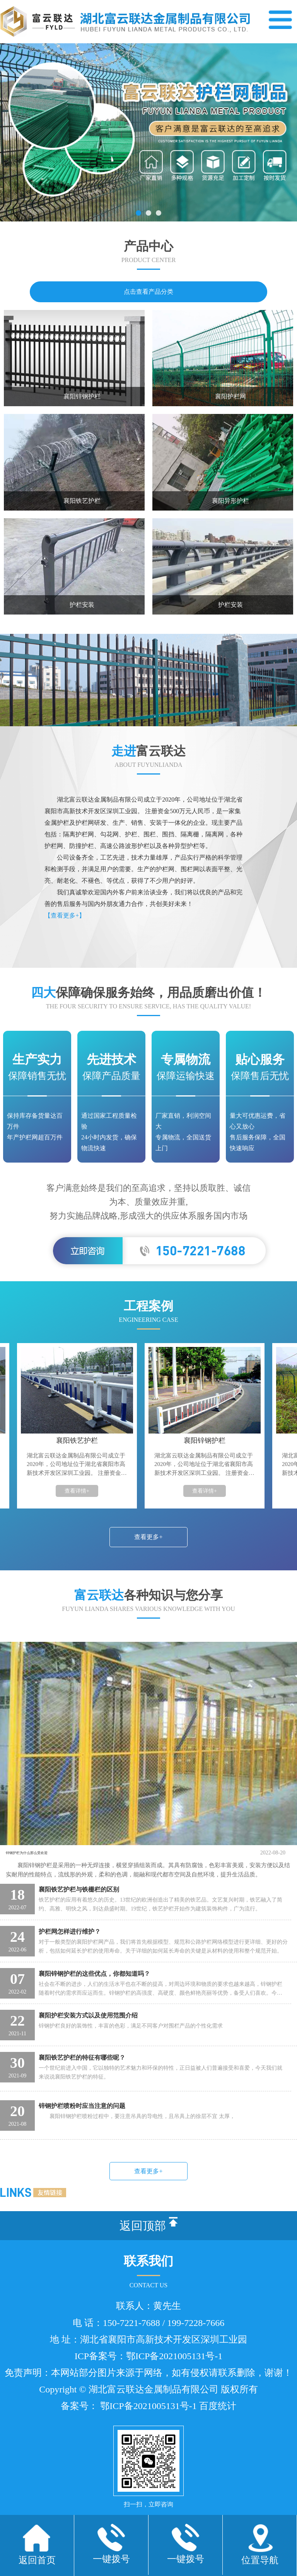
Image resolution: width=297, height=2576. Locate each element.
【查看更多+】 (64, 915)
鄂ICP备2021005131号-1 (174, 2381)
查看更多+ (148, 1537)
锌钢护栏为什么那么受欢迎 (47, 1853)
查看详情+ (79, 1491)
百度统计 (217, 2431)
